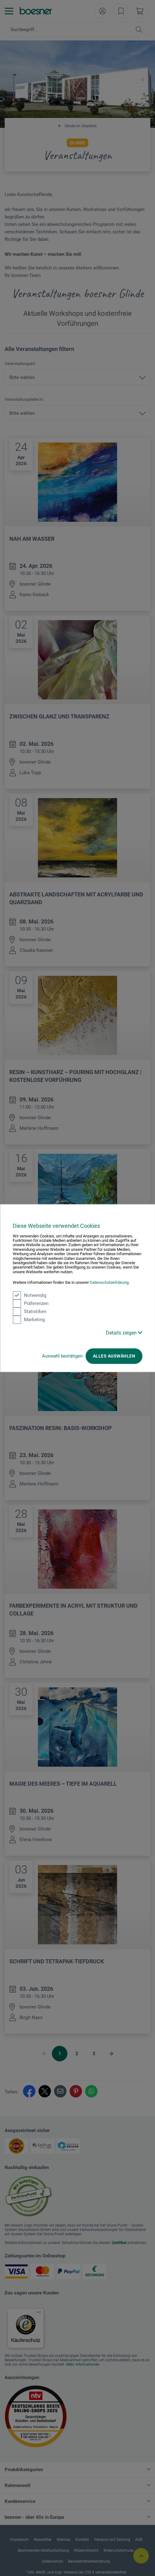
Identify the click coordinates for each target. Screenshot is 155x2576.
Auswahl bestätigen (62, 1356)
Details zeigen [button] (124, 1333)
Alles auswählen (114, 1355)
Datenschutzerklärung (109, 1282)
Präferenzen (30, 1303)
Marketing (29, 1320)
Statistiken (29, 1311)
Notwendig (29, 1295)
